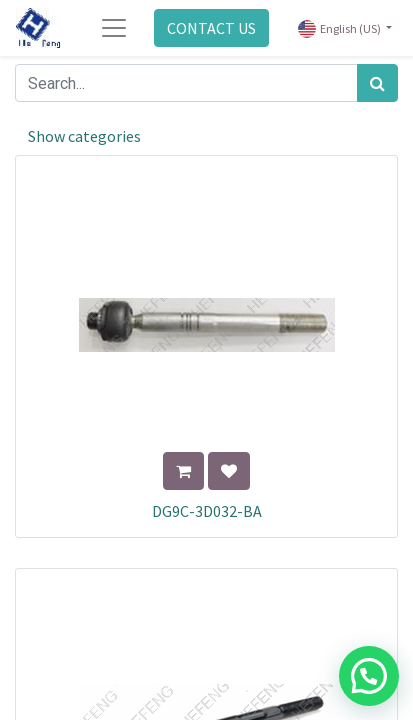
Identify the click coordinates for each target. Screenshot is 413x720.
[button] (183, 471)
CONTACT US (211, 28)
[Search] (377, 83)
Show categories (84, 136)
